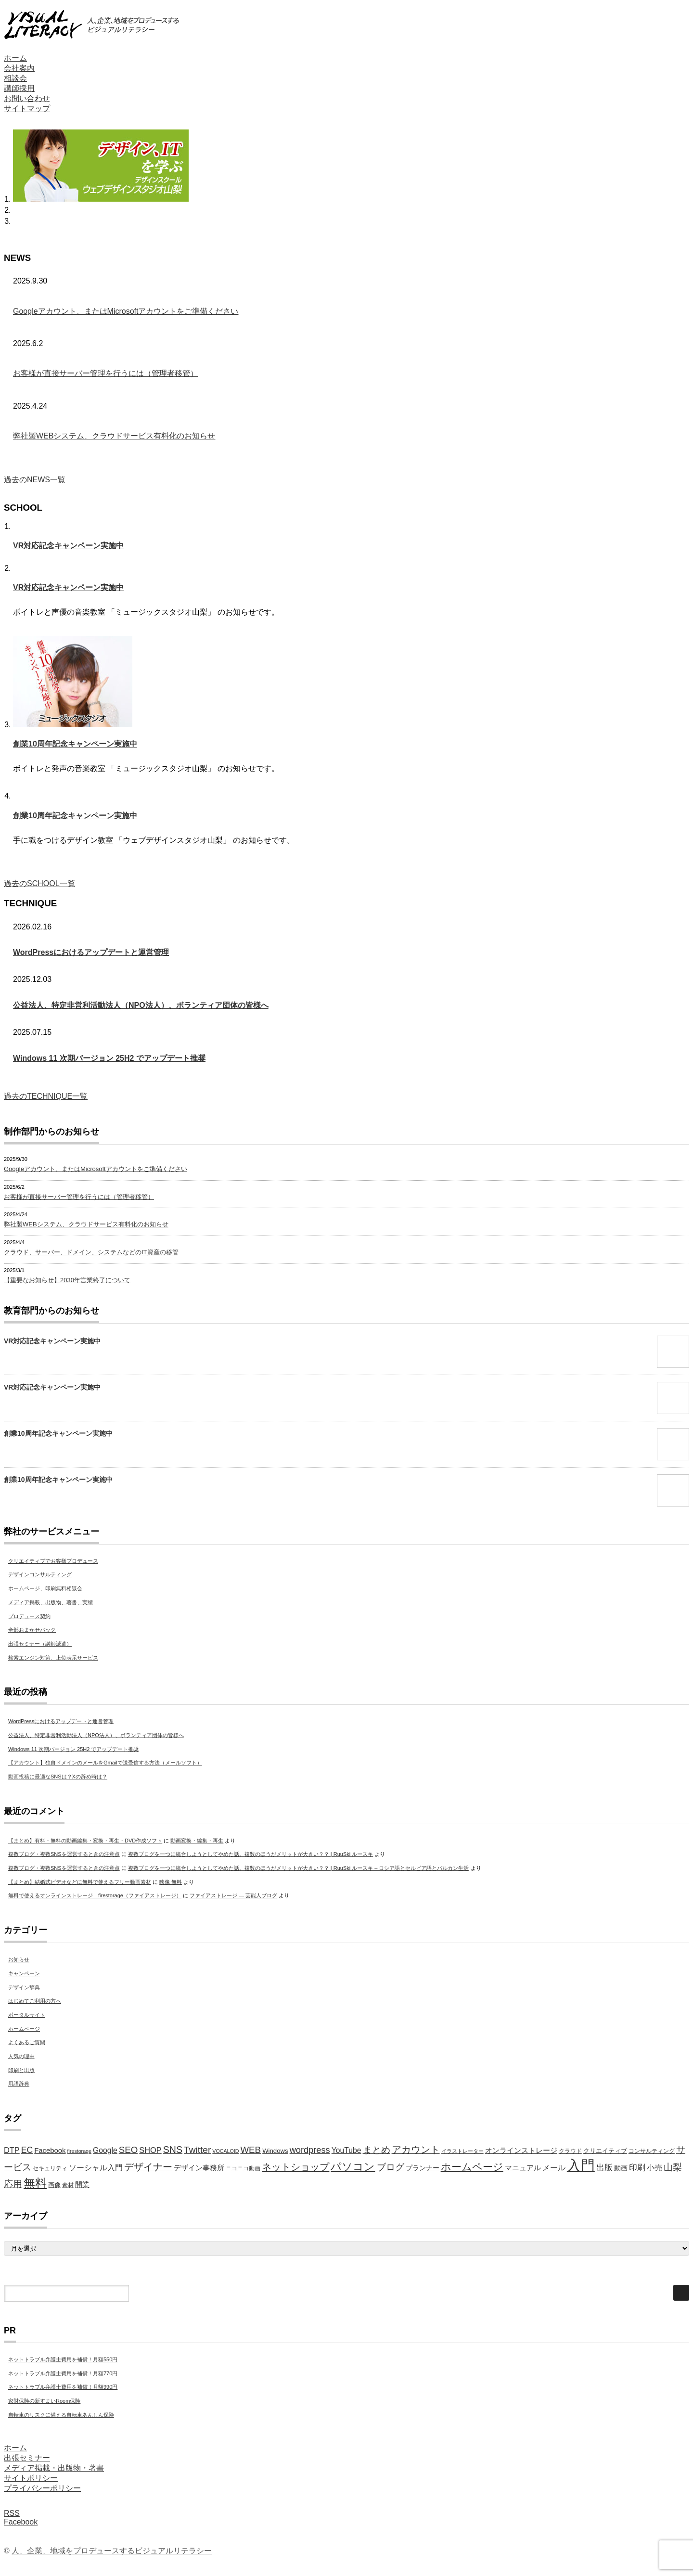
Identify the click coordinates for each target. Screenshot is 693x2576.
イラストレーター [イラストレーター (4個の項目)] (462, 2151)
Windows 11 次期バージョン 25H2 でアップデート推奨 (109, 1058)
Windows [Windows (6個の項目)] (275, 2150)
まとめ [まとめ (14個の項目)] (376, 2150)
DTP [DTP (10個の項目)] (12, 2150)
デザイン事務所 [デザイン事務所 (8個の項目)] (199, 2168)
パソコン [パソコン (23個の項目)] (353, 2167)
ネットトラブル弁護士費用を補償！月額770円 (62, 2373)
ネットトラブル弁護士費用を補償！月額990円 (62, 2387)
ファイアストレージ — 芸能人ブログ (233, 1895)
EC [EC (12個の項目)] (27, 2150)
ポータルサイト (26, 2015)
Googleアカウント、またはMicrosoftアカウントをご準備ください (126, 311)
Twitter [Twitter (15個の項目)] (197, 2150)
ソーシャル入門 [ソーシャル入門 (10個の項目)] (96, 2167)
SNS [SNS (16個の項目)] (172, 2149)
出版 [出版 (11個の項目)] (604, 2167)
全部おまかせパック (32, 1630)
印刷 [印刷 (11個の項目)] (637, 2167)
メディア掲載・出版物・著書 (54, 2468)
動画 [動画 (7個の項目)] (621, 2168)
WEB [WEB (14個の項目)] (250, 2150)
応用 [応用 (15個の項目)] (13, 2184)
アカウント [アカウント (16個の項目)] (416, 2149)
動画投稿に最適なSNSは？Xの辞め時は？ (57, 1776)
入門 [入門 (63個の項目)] (581, 2165)
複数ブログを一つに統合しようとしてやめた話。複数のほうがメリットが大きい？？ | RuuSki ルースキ (250, 1854)
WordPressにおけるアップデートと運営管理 (91, 952)
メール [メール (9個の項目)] (553, 2168)
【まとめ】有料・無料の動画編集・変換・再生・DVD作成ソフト (85, 1840)
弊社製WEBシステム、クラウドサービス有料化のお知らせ (114, 436)
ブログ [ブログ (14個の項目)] (390, 2167)
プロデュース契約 (29, 1616)
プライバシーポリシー (42, 2488)
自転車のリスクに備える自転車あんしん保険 (61, 2415)
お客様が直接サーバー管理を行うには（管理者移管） (105, 373)
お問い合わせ (27, 98)
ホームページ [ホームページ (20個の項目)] (472, 2166)
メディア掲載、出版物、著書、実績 (50, 1602)
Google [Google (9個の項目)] (105, 2150)
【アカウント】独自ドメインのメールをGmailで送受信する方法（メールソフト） (105, 1762)
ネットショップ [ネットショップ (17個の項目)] (295, 2167)
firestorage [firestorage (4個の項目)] (79, 2151)
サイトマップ (27, 108)
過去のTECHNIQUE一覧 (46, 1096)
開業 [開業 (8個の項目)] (82, 2185)
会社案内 (19, 68)
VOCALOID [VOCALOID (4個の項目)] (225, 2151)
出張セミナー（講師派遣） (40, 1644)
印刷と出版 (21, 2070)
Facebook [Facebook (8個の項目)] (49, 2150)
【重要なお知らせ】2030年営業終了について (67, 1280)
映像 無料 (170, 1882)
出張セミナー (27, 2458)
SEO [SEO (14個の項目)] (128, 2150)
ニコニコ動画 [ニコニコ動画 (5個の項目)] (243, 2168)
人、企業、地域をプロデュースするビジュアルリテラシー (112, 2551)
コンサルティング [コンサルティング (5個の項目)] (652, 2151)
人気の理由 (21, 2056)
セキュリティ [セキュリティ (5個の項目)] (50, 2168)
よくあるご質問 (26, 2042)
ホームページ (24, 2029)
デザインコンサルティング (40, 1574)
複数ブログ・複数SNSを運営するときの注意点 (64, 1854)
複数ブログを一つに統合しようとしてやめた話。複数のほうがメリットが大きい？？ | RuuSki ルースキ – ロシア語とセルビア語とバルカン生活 (298, 1868)
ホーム (15, 58)
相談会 (15, 78)
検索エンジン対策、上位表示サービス (53, 1658)
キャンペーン (24, 1973)
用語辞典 (18, 2084)
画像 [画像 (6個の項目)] (54, 2185)
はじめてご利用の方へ (34, 2001)
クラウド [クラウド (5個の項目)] (570, 2151)
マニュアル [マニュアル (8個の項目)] (523, 2168)
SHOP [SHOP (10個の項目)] (150, 2150)
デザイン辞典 (24, 1987)
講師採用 (19, 88)
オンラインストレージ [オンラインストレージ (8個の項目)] (521, 2150)
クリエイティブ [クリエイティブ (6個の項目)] (605, 2150)
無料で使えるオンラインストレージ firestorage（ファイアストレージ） (94, 1895)
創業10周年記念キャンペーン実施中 (75, 744)
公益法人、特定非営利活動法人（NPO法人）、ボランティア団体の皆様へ (141, 1005)
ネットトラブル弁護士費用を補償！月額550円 (62, 2359)
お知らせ (18, 1959)
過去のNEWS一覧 (34, 480)
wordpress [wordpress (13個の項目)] (310, 2150)
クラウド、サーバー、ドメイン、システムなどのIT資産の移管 (91, 1252)
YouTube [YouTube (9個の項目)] (346, 2150)
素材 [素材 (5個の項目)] (68, 2185)
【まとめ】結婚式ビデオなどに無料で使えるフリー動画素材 (79, 1882)
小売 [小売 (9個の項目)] (654, 2168)
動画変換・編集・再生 (196, 1840)
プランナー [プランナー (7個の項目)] (422, 2168)
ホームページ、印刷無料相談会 (45, 1588)
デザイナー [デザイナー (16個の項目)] (148, 2167)
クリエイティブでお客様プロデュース (53, 1561)
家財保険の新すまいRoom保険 (44, 2401)
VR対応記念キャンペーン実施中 (68, 545)
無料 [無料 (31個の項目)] (35, 2183)
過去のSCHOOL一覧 (39, 883)
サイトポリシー (31, 2478)
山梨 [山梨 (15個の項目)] (673, 2167)
